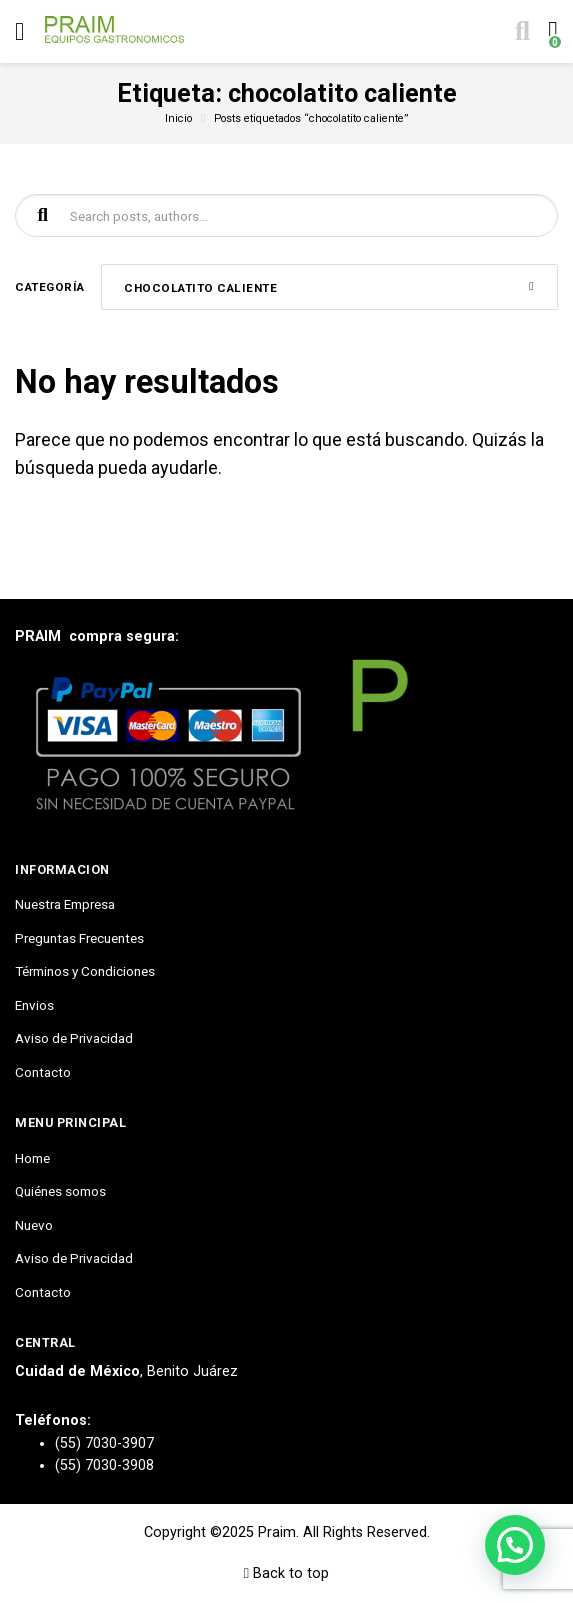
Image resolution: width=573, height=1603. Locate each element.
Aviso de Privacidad (74, 1038)
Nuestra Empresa (65, 904)
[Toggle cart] (551, 32)
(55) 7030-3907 (104, 1443)
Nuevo (34, 1225)
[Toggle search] (521, 32)
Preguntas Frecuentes (79, 938)
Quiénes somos (60, 1191)
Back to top (286, 1573)
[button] (515, 1545)
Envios (34, 1005)
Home (32, 1158)
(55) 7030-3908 (104, 1465)
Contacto (43, 1072)
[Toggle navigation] (19, 31)
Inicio (178, 118)
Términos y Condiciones (85, 971)
